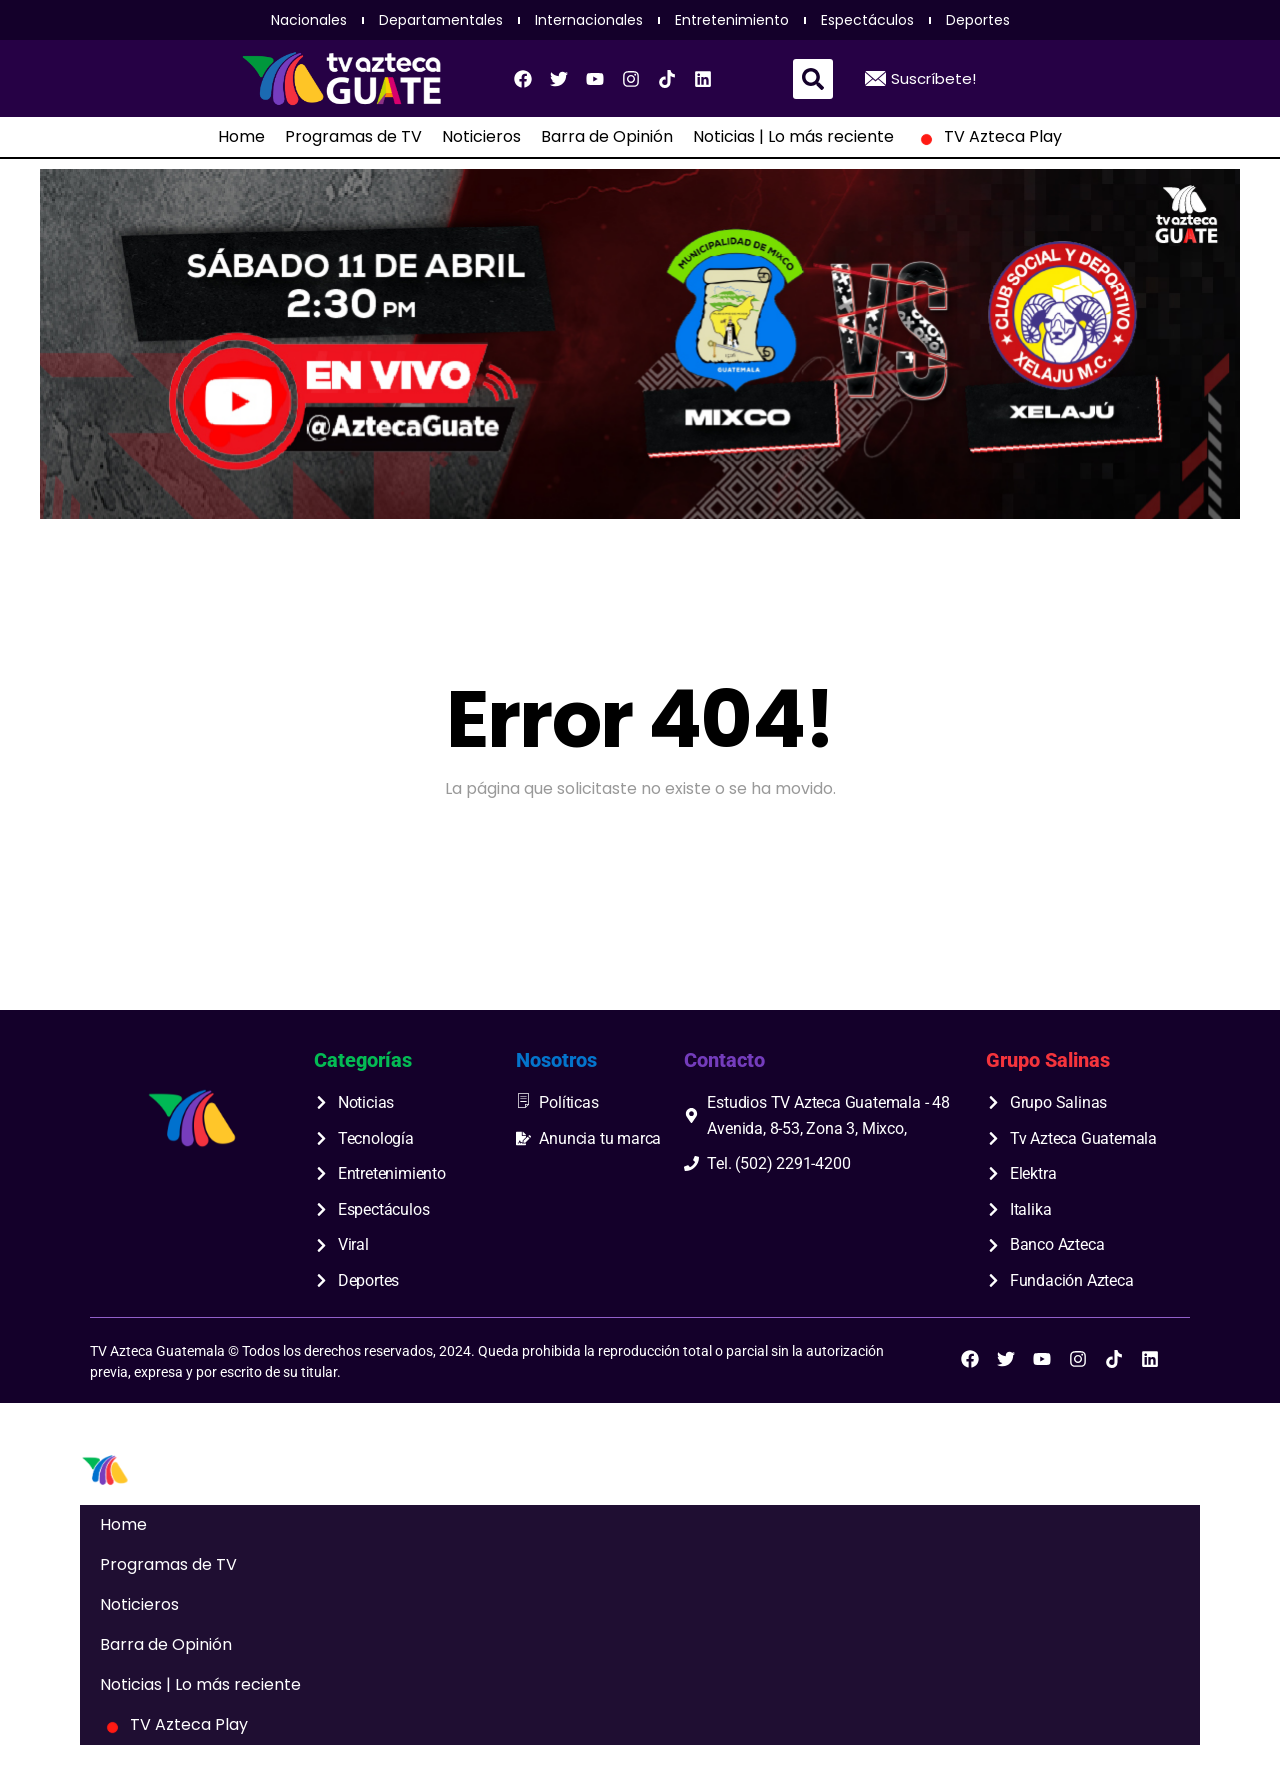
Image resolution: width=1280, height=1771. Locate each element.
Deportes (978, 20)
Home (241, 137)
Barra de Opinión (607, 137)
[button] (813, 79)
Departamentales (441, 20)
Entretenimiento (732, 20)
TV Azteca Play (988, 137)
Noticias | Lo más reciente (793, 137)
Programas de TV (353, 137)
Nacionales (309, 20)
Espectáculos (867, 20)
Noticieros (481, 137)
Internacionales (589, 20)
